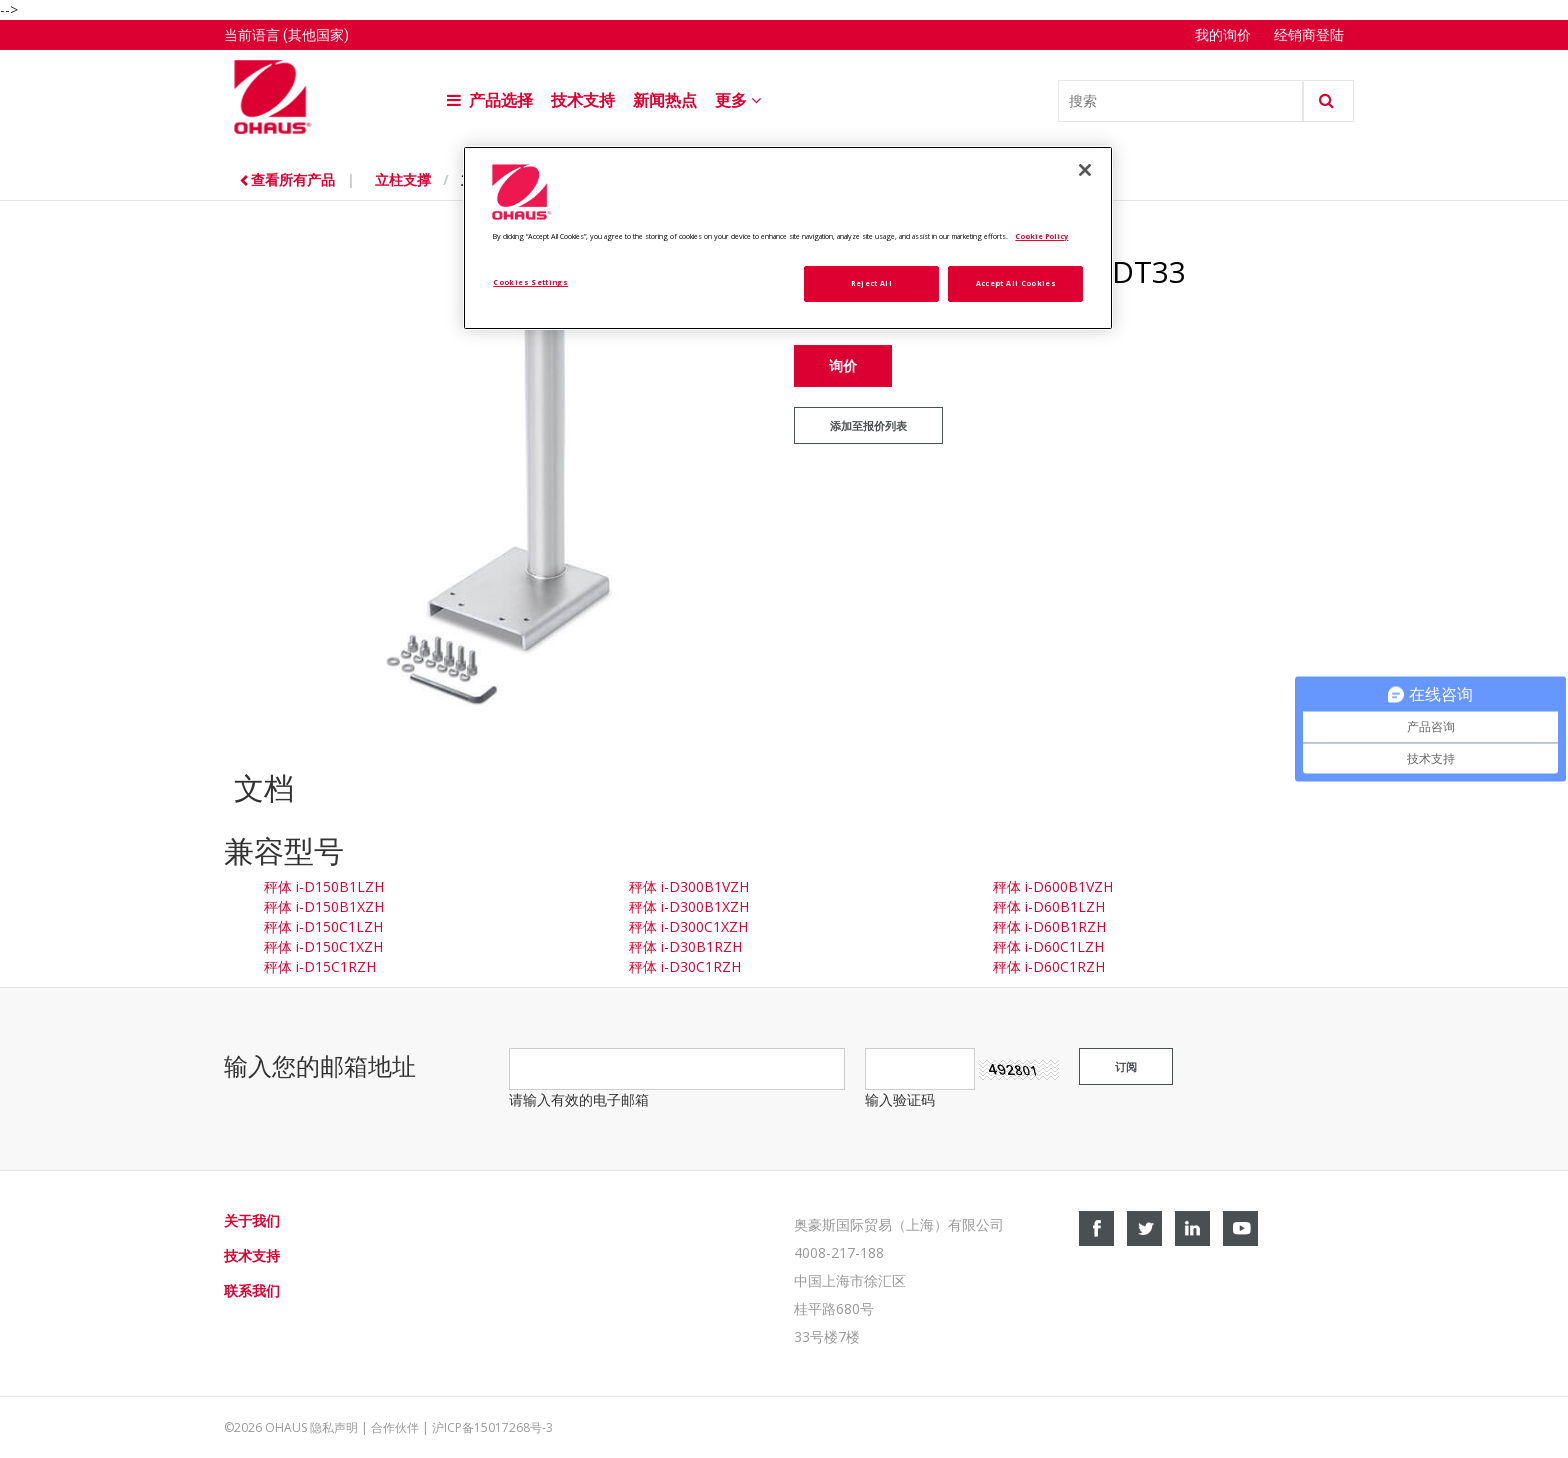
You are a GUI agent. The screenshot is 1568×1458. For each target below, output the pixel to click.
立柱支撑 (403, 179)
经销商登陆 (1309, 35)
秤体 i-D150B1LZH (324, 886)
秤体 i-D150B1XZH (324, 906)
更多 (740, 100)
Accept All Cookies (1016, 283)
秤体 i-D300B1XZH (689, 906)
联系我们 (252, 1290)
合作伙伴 (395, 1427)
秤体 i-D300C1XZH (688, 926)
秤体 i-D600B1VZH (1053, 886)
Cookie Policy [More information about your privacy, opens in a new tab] (1041, 236)
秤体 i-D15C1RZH (320, 966)
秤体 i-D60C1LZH (1048, 946)
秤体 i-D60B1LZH (1049, 906)
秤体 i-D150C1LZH (323, 926)
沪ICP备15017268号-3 (492, 1427)
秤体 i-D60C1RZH (1049, 966)
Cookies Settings (530, 282)
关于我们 (252, 1220)
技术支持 (583, 100)
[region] (788, 238)
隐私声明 (334, 1427)
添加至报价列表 (868, 426)
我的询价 (1224, 35)
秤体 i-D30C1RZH (685, 966)
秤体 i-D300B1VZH (689, 886)
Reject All (871, 283)
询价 (843, 365)
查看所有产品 (289, 179)
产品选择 (490, 100)
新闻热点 (665, 100)
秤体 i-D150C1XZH (323, 946)
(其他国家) (316, 35)
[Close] (1085, 170)
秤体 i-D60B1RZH (1049, 926)
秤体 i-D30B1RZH (685, 946)
